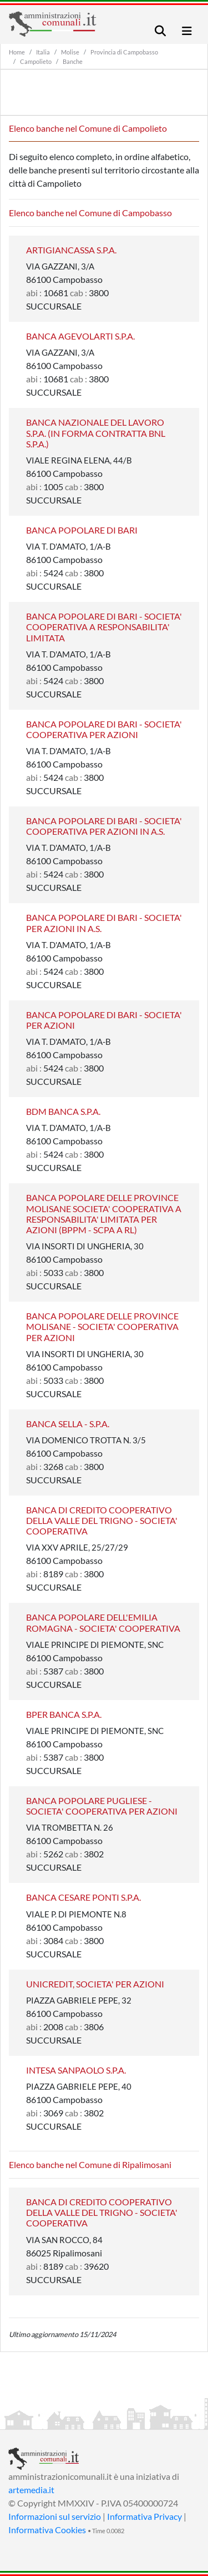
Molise (70, 52)
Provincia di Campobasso (124, 52)
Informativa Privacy (144, 2516)
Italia (43, 52)
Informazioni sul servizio (54, 2516)
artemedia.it (31, 2489)
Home (17, 52)
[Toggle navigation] (160, 30)
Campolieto (36, 61)
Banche (73, 61)
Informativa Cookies (47, 2529)
